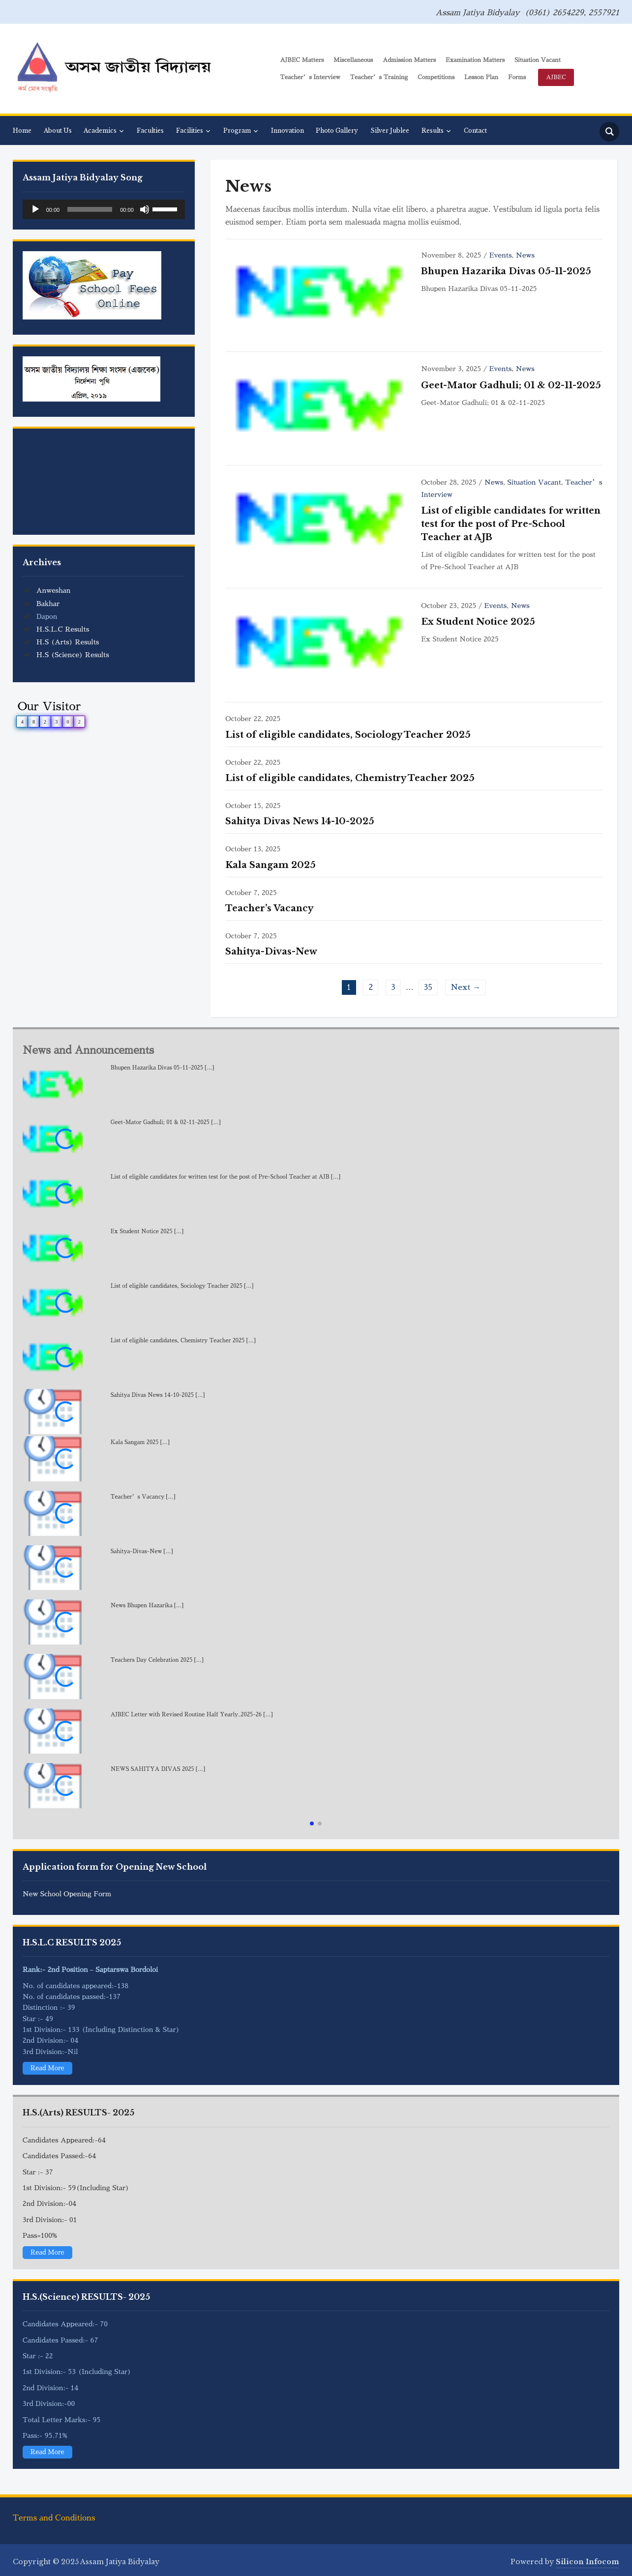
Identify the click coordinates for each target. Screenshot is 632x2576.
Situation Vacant (537, 60)
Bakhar (48, 603)
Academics (100, 130)
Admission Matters (409, 60)
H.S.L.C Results (62, 629)
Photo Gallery (337, 130)
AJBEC (556, 77)
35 (428, 987)
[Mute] (145, 209)
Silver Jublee (389, 130)
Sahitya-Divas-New (271, 951)
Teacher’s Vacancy (269, 908)
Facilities (189, 130)
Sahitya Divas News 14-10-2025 (299, 821)
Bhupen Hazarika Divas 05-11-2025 (506, 271)
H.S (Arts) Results (67, 641)
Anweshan (53, 590)
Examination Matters (475, 60)
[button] (312, 1823)
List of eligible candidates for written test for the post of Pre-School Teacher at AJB (511, 524)
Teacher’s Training (379, 77)
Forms (517, 77)
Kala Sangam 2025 (270, 865)
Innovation (287, 130)
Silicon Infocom (587, 2561)
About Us (58, 130)
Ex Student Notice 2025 (478, 621)
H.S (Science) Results (72, 654)
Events (500, 255)
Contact (475, 130)
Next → (466, 987)
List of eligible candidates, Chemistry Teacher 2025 (350, 778)
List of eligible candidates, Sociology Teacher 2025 (348, 734)
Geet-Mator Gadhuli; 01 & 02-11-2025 (511, 385)
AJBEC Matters (302, 60)
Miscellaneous (353, 60)
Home (22, 130)
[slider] (89, 209)
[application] (104, 209)
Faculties (150, 130)
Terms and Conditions (54, 2518)
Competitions (436, 77)
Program (237, 130)
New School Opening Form (67, 1893)
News (525, 255)
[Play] (35, 209)
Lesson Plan (481, 77)
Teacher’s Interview (310, 77)
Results (432, 130)
